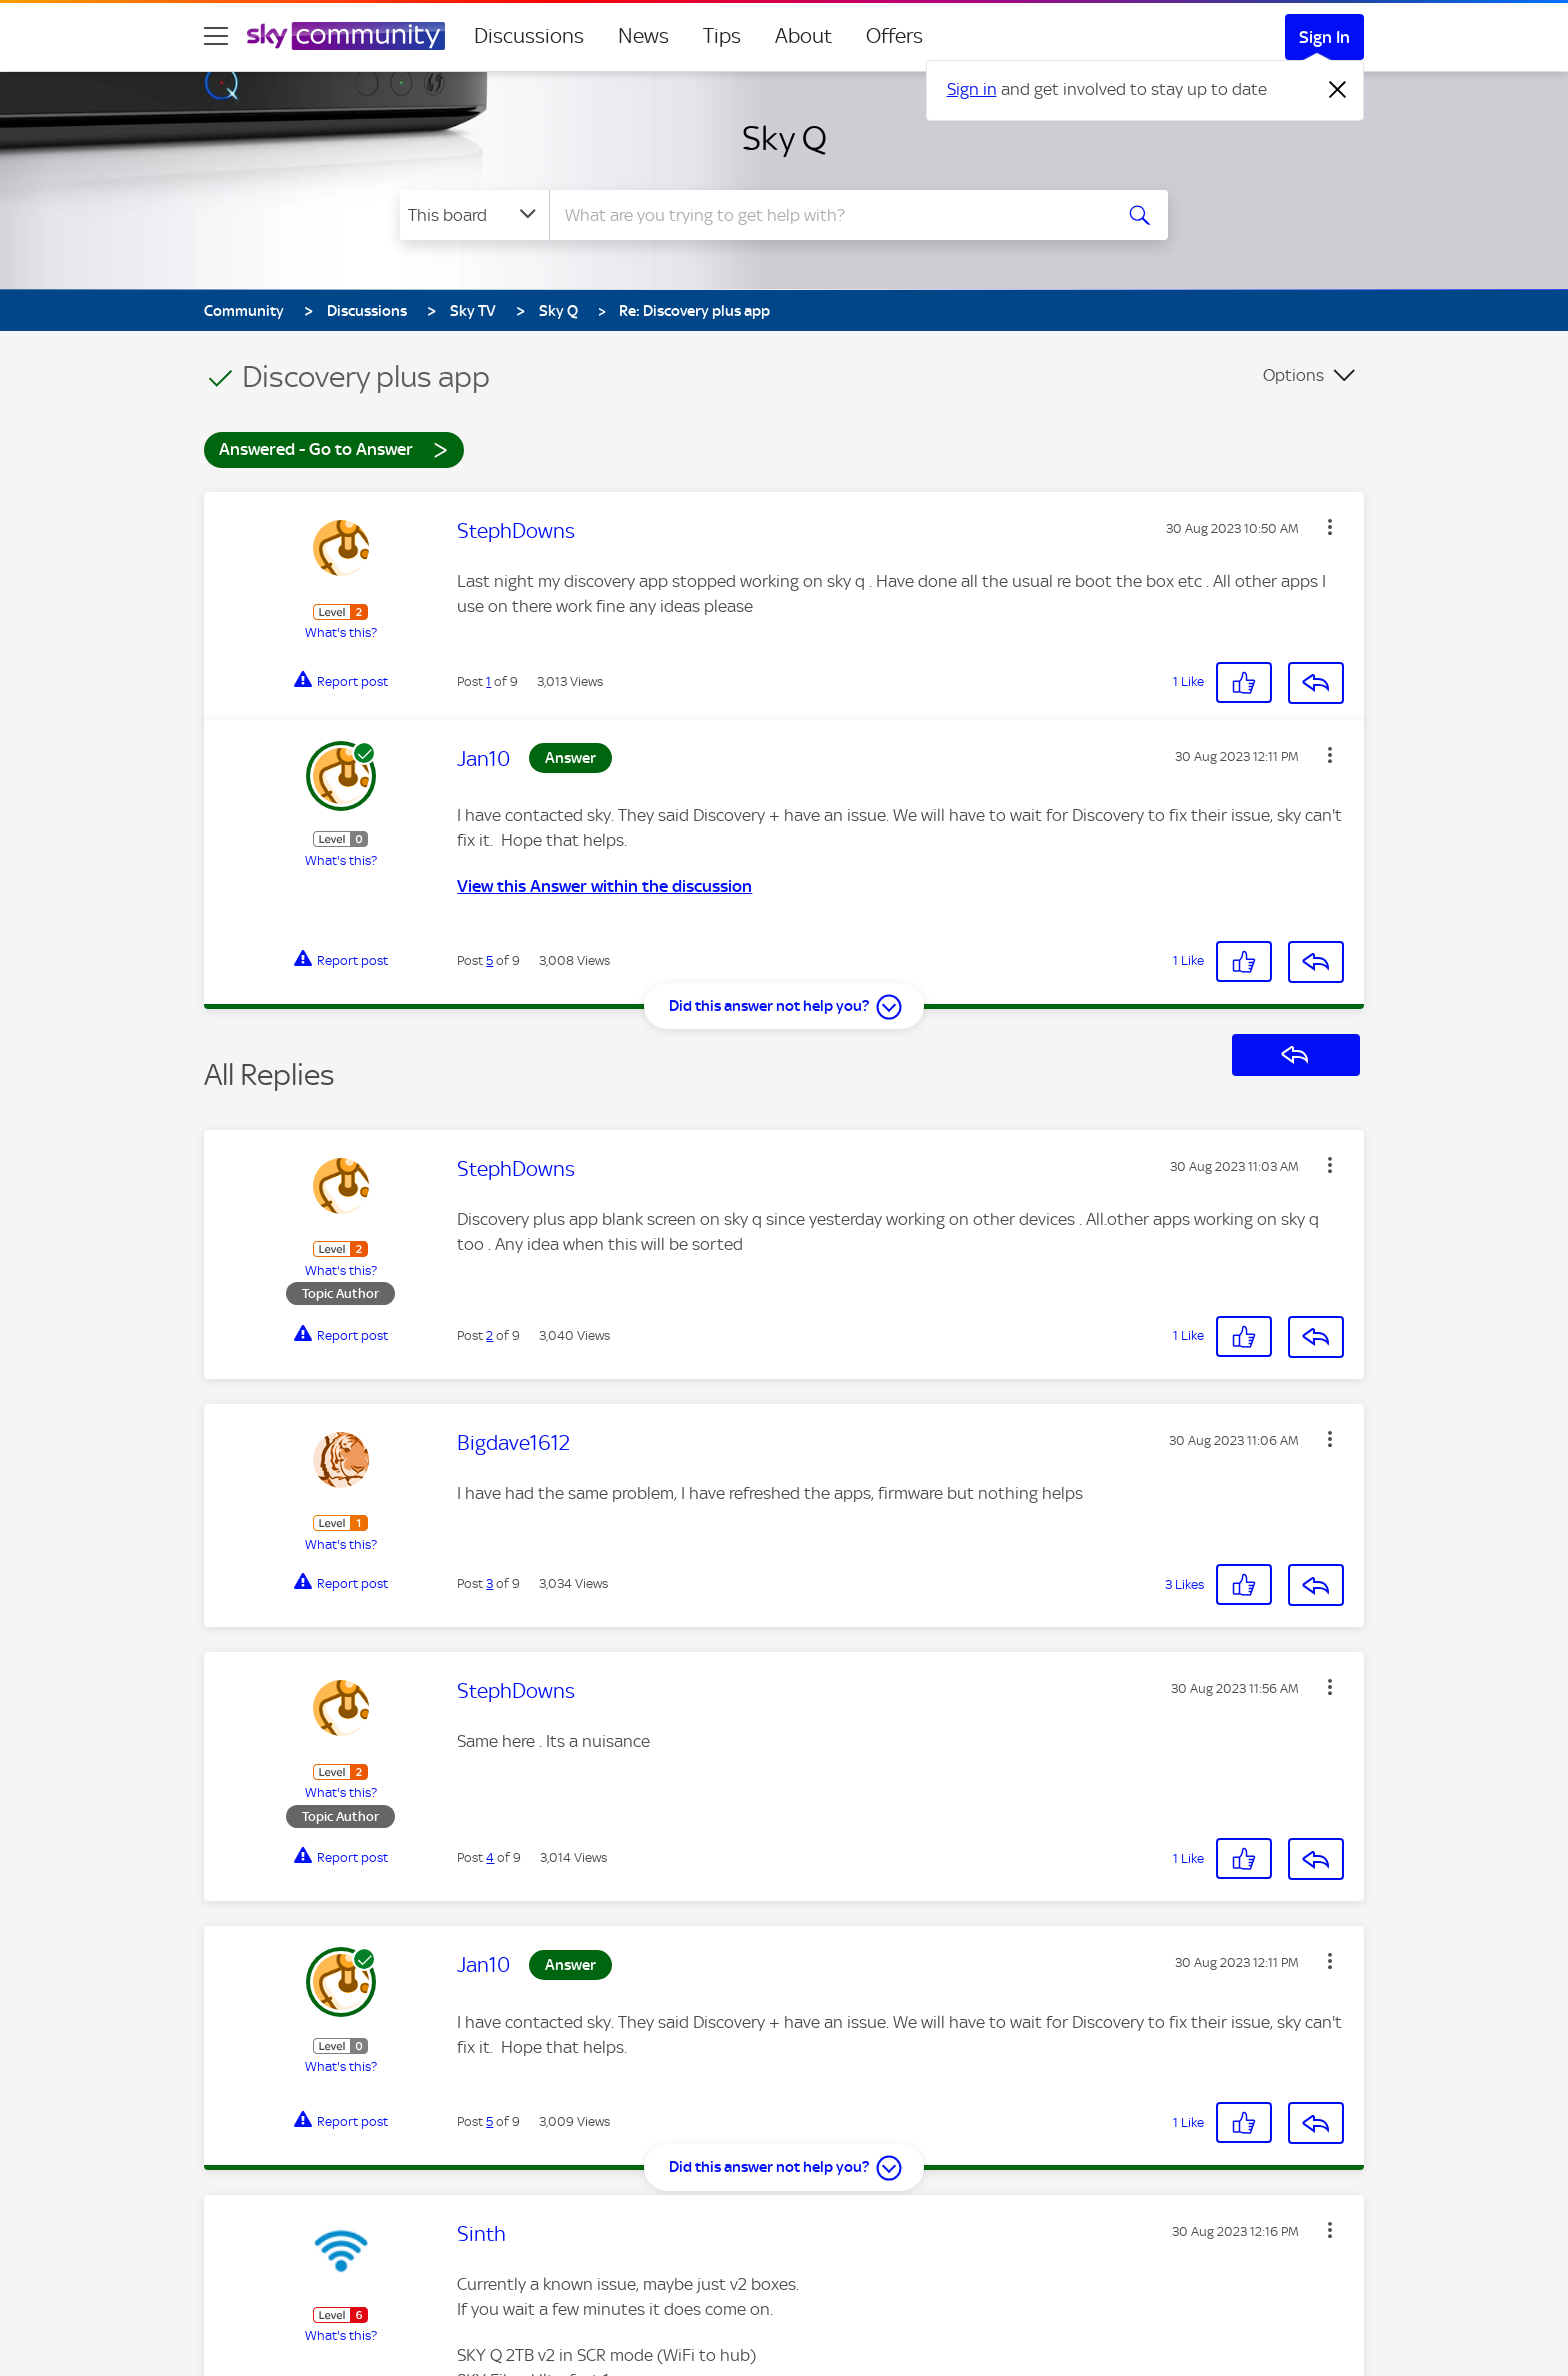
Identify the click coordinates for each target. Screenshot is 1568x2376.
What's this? (341, 632)
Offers (894, 36)
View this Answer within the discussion (604, 886)
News (643, 36)
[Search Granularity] (474, 215)
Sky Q (784, 138)
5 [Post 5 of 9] (489, 960)
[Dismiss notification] (1338, 90)
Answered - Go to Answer (334, 448)
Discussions (529, 36)
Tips (722, 36)
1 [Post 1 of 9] (488, 681)
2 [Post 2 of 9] (489, 1335)
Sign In (1324, 37)
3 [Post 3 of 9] (489, 1583)
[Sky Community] (346, 36)
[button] (1330, 527)
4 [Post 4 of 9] (490, 1857)
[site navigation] (216, 36)
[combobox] (828, 215)
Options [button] (1293, 375)
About (803, 36)
